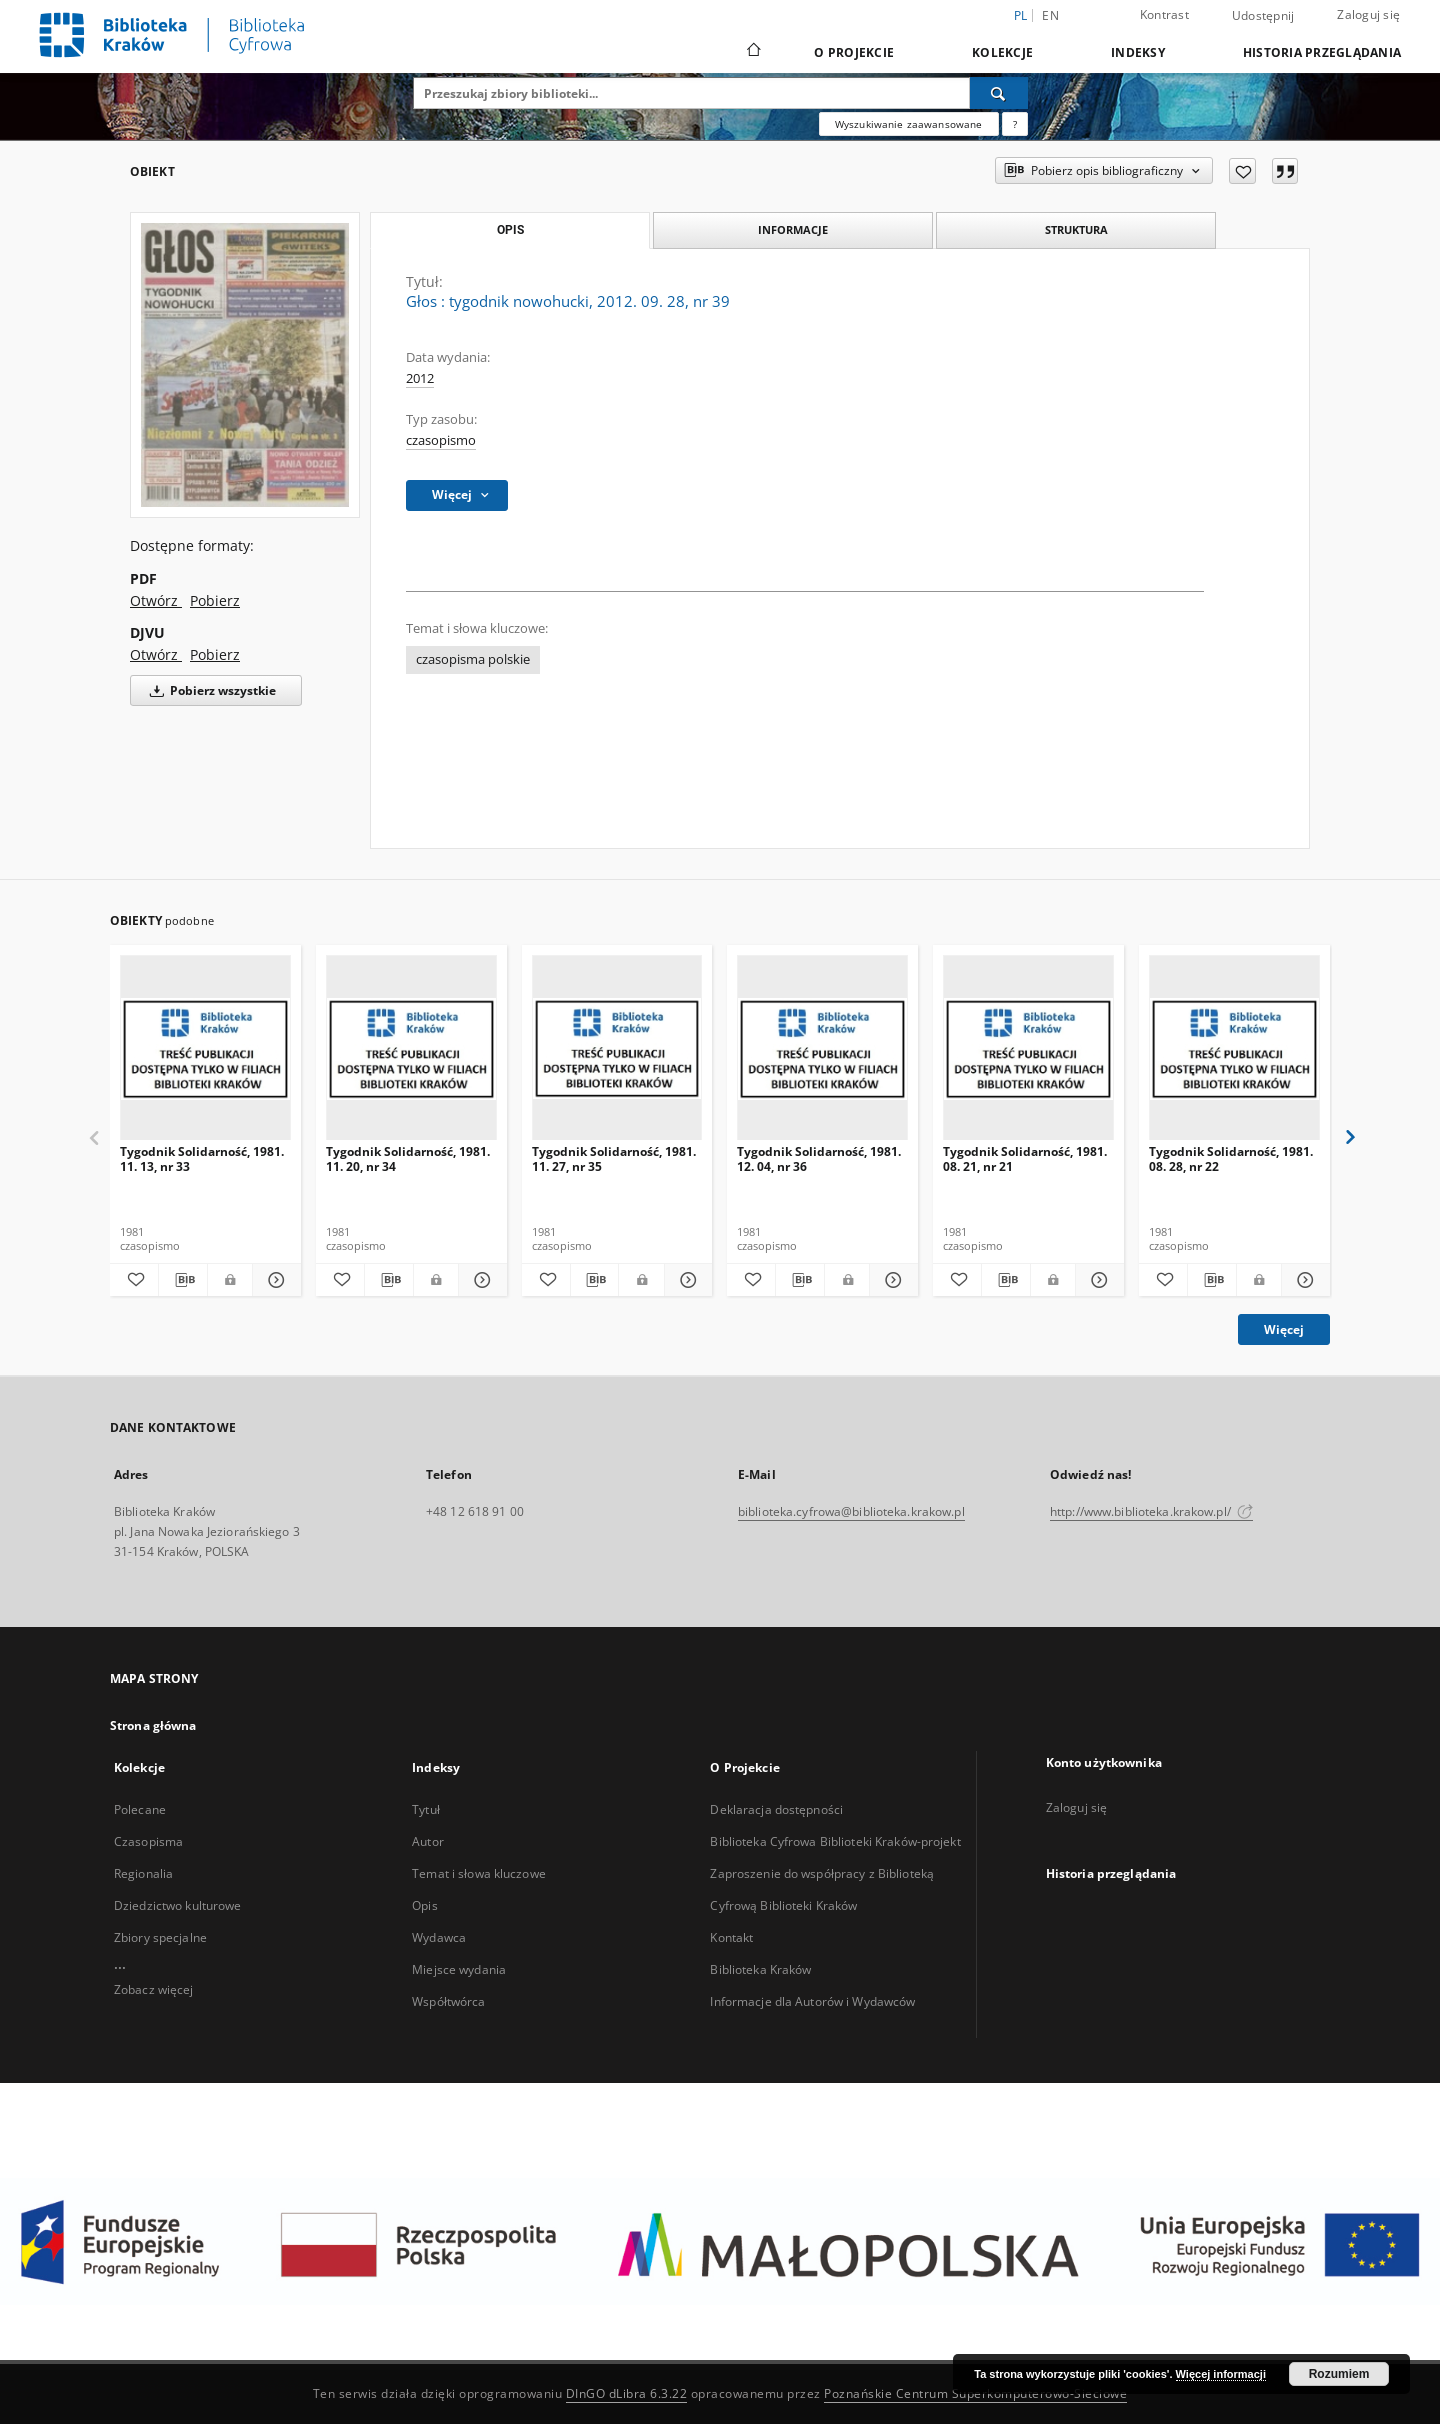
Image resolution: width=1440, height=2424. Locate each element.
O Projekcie (854, 52)
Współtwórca (448, 2001)
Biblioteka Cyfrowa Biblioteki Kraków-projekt (835, 1841)
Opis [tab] (510, 230)
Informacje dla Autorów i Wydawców (812, 2001)
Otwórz (156, 600)
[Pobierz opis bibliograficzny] (183, 1280)
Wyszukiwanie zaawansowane (909, 124)
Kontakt (731, 1937)
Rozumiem (1339, 2374)
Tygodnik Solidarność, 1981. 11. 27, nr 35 (614, 1158)
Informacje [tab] (793, 229)
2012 (420, 378)
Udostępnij (1263, 16)
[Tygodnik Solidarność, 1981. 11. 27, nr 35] (617, 1048)
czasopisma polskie (473, 659)
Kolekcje (1002, 52)
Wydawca (439, 1937)
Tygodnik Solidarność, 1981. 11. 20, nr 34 (408, 1158)
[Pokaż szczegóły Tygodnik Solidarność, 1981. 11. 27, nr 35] (686, 1280)
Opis (424, 1905)
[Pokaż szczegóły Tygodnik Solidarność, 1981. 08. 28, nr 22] (1303, 1280)
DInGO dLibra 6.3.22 (627, 2393)
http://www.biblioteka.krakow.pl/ (1151, 1511)
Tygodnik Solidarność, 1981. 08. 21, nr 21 (1025, 1158)
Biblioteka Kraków (760, 1969)
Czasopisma (148, 1841)
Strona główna (153, 1725)
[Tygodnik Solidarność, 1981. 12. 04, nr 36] (822, 1048)
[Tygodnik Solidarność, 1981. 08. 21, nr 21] (1028, 1048)
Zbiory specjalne (160, 1937)
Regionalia (143, 1873)
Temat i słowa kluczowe (479, 1873)
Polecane (140, 1809)
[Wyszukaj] (999, 93)
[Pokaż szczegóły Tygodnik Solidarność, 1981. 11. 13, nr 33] (274, 1280)
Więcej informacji (1221, 2374)
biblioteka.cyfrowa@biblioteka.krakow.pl (851, 1511)
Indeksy (1138, 52)
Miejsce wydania (459, 1969)
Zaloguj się (1368, 14)
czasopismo (441, 440)
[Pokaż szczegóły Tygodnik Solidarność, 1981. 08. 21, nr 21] (1097, 1280)
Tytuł (426, 1809)
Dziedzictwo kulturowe (178, 1905)
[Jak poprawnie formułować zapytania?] (1015, 124)
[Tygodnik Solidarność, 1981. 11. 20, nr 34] (411, 1048)
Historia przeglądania (1322, 52)
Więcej (1284, 1329)
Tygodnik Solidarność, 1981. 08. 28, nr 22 (1231, 1158)
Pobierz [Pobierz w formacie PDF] (215, 600)
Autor (428, 1841)
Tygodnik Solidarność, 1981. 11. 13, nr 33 (202, 1158)
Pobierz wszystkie (209, 690)
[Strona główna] (752, 52)
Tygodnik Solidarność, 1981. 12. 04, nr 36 (819, 1158)
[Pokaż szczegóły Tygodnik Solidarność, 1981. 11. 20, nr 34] (480, 1280)
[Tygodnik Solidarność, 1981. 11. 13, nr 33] (205, 1048)
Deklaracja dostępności (776, 1809)
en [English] (1050, 15)
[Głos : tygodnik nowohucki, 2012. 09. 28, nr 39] (245, 365)
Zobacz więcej (154, 1989)
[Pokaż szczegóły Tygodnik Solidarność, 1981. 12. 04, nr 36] (891, 1280)
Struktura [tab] (1076, 229)
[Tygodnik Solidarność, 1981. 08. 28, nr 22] (1234, 1048)
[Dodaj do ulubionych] (1242, 171)
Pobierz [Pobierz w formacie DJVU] (215, 654)
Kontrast (1164, 14)
